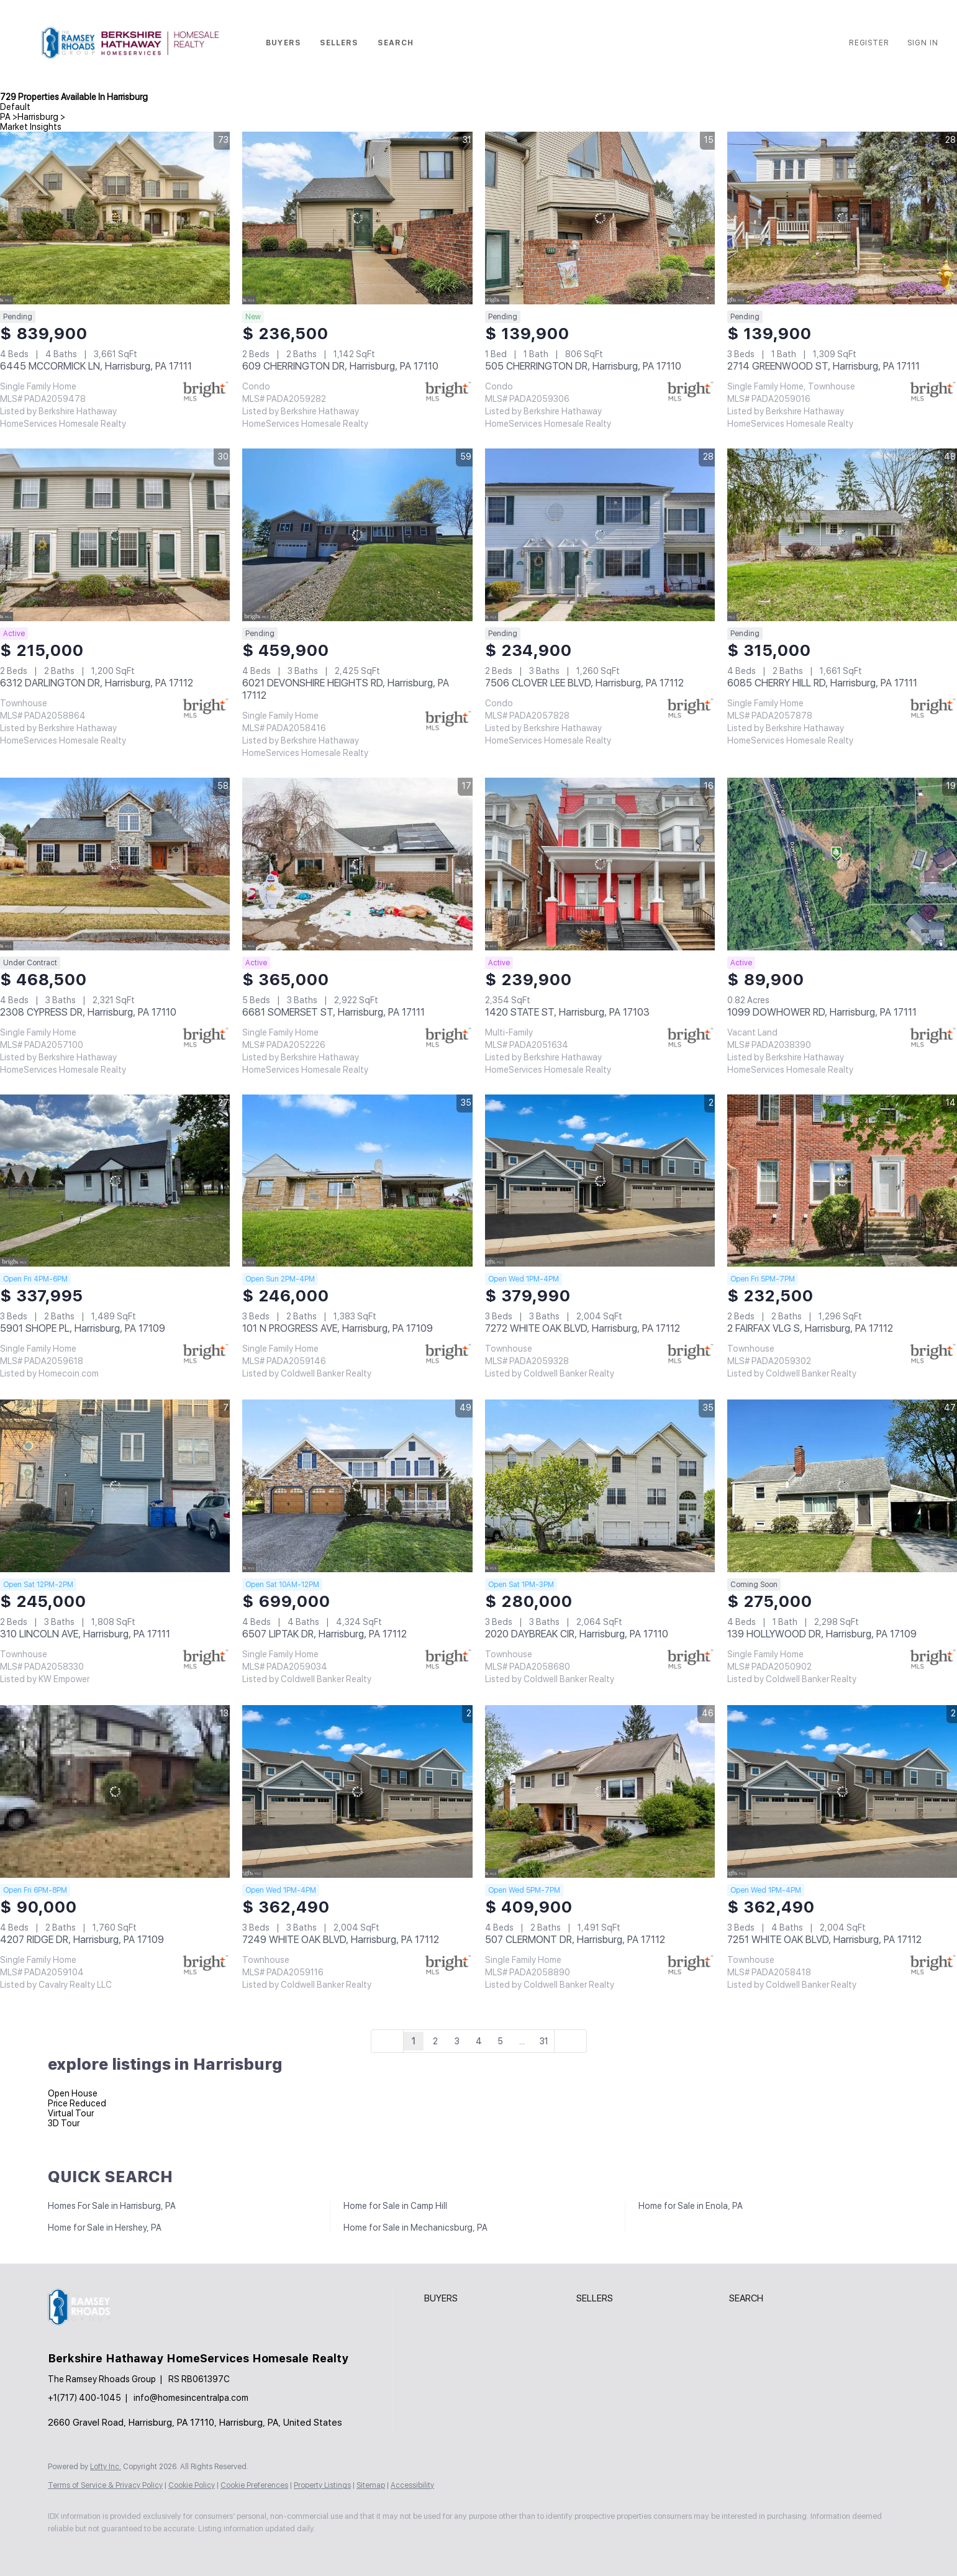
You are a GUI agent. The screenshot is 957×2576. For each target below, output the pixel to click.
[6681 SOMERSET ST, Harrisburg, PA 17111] (357, 864)
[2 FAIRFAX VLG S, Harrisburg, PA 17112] (842, 1181)
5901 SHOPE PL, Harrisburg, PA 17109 (82, 1328)
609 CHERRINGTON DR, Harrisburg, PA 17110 (340, 366)
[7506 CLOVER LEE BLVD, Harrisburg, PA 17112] (600, 534)
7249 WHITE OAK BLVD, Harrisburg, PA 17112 (340, 1940)
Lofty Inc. (105, 2466)
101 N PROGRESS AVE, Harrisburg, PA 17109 (337, 1328)
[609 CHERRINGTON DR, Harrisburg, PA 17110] (357, 218)
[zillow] (99, 2549)
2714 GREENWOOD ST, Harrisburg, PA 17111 (823, 366)
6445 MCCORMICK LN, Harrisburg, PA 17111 (96, 366)
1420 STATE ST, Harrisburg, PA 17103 (567, 1012)
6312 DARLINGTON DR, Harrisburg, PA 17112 (96, 683)
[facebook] (63, 2549)
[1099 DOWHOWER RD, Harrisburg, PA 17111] (842, 864)
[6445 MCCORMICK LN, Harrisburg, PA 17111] (115, 218)
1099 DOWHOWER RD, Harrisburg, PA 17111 (822, 1012)
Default (15, 107)
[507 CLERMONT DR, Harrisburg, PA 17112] (600, 1791)
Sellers (339, 43)
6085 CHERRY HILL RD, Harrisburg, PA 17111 (822, 683)
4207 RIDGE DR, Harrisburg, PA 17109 (82, 1940)
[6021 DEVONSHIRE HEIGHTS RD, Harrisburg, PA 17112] (357, 534)
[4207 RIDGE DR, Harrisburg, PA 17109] (115, 1791)
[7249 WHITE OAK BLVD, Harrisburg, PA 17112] (357, 1791)
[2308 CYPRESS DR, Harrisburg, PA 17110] (115, 864)
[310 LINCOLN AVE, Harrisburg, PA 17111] (115, 1486)
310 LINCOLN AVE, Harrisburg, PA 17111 (85, 1634)
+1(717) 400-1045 (84, 2398)
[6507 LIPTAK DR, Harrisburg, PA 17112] (357, 1486)
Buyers (283, 43)
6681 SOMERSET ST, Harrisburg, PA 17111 (333, 1012)
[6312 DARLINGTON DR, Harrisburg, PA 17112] (115, 534)
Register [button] (869, 43)
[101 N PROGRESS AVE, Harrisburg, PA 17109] (357, 1181)
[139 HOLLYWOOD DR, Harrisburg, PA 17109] (842, 1486)
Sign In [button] (922, 43)
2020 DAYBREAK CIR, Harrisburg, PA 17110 (576, 1634)
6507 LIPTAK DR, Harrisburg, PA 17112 (324, 1634)
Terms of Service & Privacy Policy (105, 2485)
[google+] (207, 2549)
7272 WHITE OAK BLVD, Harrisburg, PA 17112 (582, 1328)
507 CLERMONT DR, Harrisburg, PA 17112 (575, 1940)
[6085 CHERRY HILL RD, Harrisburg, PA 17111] (842, 534)
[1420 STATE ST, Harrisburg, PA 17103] (600, 864)
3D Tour (63, 2123)
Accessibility (412, 2485)
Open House (73, 2093)
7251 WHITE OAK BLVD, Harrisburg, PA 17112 (824, 1940)
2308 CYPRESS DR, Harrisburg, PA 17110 (88, 1012)
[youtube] (171, 2549)
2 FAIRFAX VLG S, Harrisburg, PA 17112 (810, 1328)
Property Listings (322, 2485)
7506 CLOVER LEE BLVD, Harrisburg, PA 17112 (584, 683)
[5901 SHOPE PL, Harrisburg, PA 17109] (115, 1181)
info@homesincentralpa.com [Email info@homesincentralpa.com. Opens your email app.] (191, 2398)
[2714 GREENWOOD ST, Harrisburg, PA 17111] (842, 218)
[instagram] (135, 2549)
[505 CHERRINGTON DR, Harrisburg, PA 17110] (600, 218)
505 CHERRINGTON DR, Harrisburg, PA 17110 (583, 366)
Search (396, 43)
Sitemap (370, 2485)
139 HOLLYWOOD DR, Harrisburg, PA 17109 (822, 1634)
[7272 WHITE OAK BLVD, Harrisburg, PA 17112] (600, 1181)
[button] (130, 43)
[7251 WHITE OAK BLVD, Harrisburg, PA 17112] (842, 1791)
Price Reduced (77, 2103)
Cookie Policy (191, 2485)
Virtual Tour (71, 2113)
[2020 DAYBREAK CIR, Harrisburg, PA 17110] (600, 1486)
